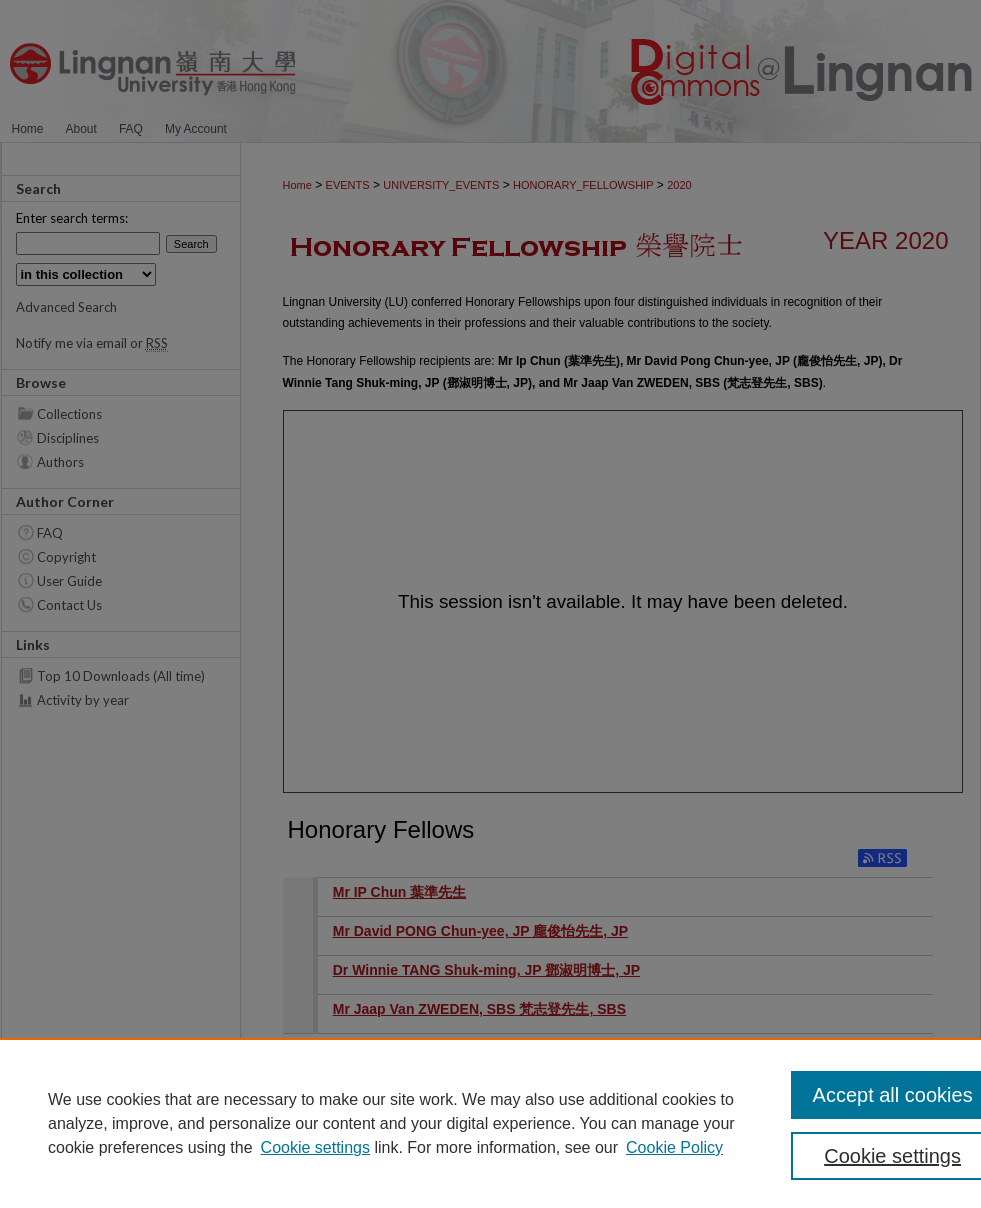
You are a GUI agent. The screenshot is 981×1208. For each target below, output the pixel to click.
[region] (490, 1123)
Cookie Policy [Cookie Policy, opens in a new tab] (674, 1147)
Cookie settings (315, 1147)
